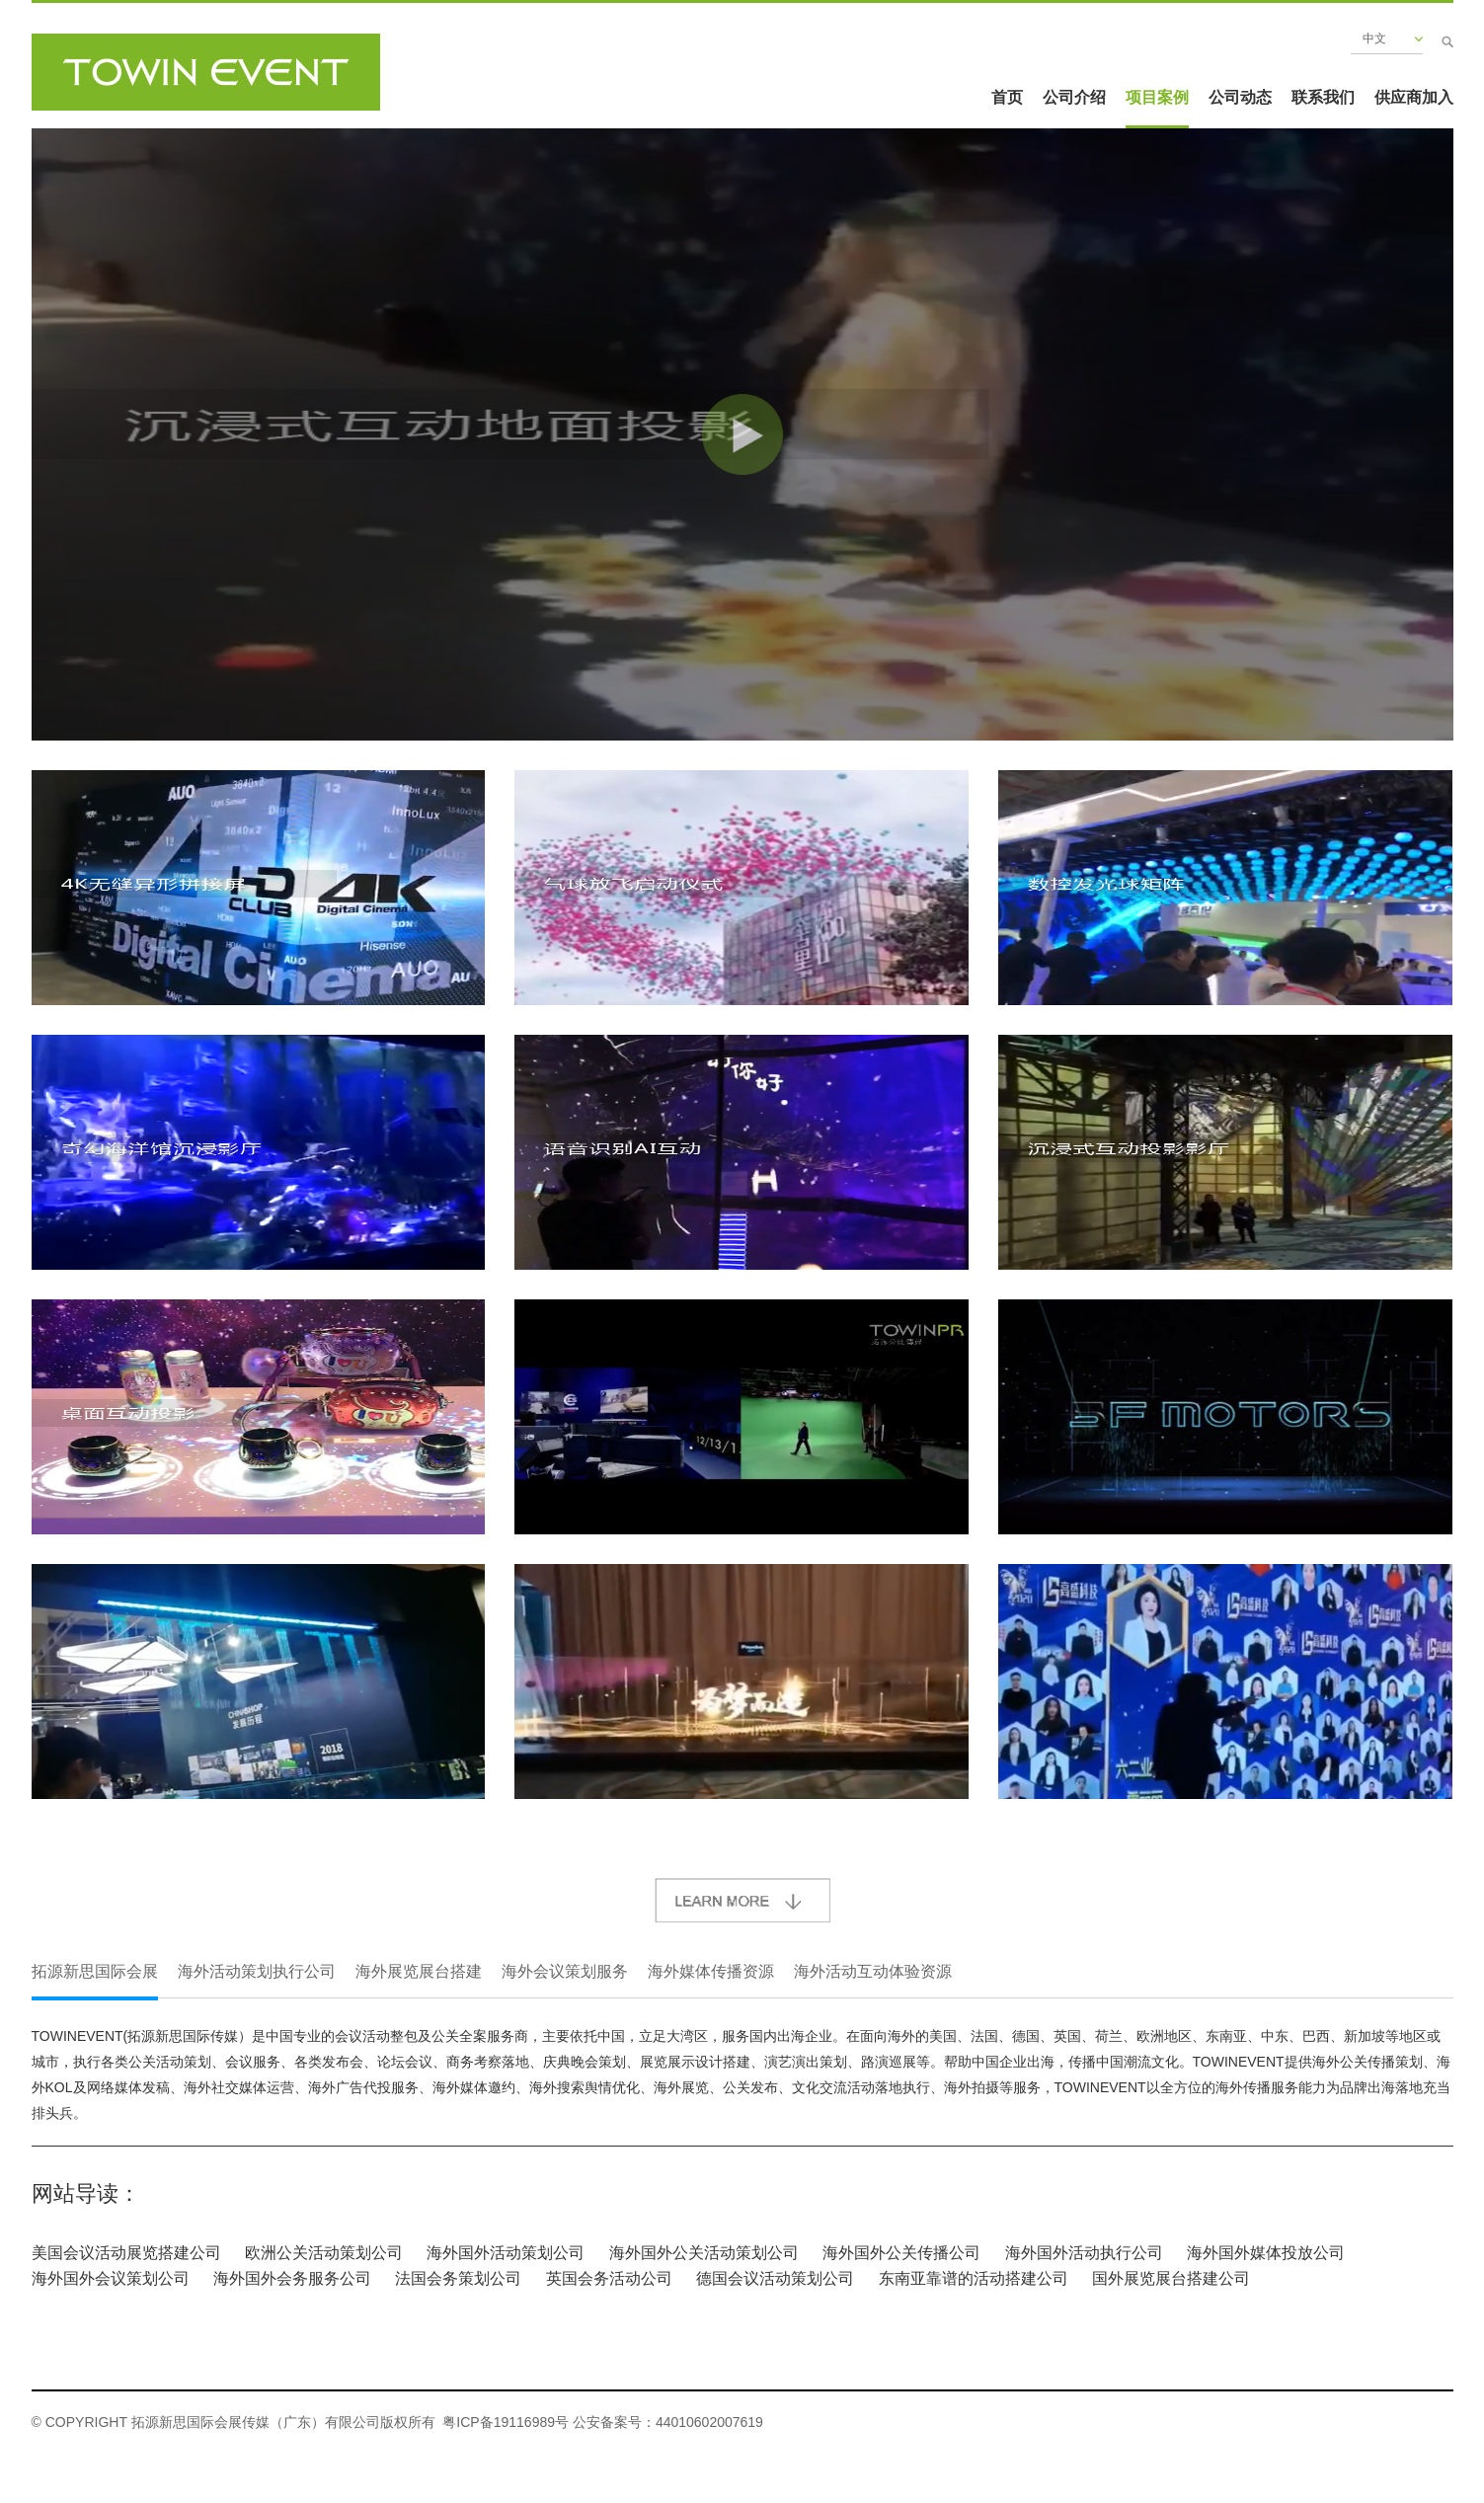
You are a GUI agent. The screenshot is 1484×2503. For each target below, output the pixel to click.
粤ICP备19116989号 (505, 2422)
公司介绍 (1074, 97)
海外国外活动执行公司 (1084, 2252)
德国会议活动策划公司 (775, 2278)
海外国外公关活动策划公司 (704, 2252)
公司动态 (1240, 97)
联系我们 (1323, 97)
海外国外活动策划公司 (506, 2252)
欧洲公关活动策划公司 (324, 2252)
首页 (1007, 97)
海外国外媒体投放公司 (1266, 2252)
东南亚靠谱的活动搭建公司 (973, 2278)
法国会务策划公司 (458, 2278)
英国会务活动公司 (609, 2278)
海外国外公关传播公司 (901, 2252)
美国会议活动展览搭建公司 (126, 2252)
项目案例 (1157, 97)
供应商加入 (1413, 97)
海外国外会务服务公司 (292, 2278)
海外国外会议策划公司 (111, 2278)
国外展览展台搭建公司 (1171, 2278)
